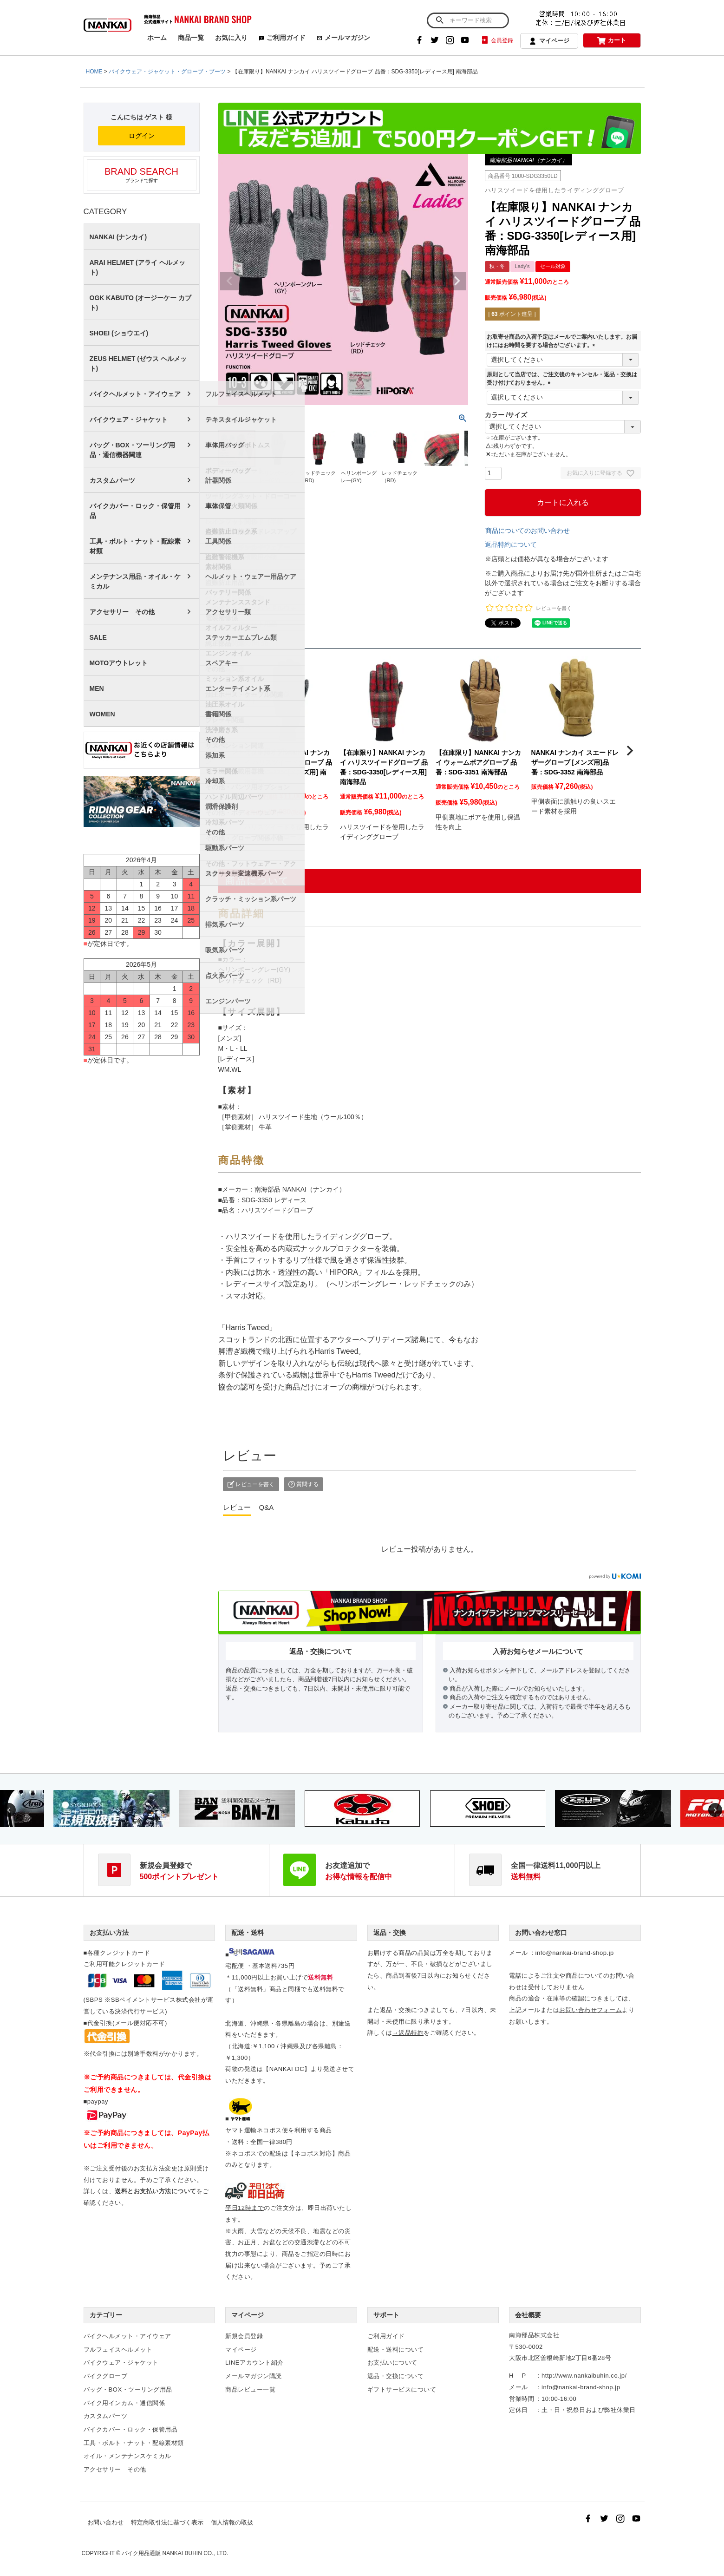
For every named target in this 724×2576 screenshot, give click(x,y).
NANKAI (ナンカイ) (118, 237)
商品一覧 (191, 37)
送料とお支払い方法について (155, 2191)
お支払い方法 (109, 1932)
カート (611, 41)
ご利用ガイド (282, 37)
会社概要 (528, 2315)
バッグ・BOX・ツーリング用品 (128, 2389)
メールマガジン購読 (253, 2376)
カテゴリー (106, 2315)
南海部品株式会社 (534, 2335)
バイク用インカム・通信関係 (124, 2402)
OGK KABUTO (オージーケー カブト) (141, 302)
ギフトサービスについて (402, 2389)
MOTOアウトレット (119, 663)
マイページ (548, 41)
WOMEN (102, 714)
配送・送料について (395, 2349)
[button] (229, 751)
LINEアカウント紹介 (254, 2362)
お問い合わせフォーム (590, 2009)
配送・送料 (247, 1932)
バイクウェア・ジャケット (129, 419)
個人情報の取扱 (232, 2522)
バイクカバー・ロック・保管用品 (135, 510)
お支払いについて (392, 2362)
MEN (97, 688)
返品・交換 (389, 1932)
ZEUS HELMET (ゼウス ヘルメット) (138, 363)
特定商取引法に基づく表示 (167, 2522)
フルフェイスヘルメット (118, 2349)
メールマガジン (343, 37)
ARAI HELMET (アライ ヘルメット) (137, 267)
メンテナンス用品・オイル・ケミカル (135, 581)
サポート (386, 2315)
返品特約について (511, 544)
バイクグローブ (106, 2376)
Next (457, 281)
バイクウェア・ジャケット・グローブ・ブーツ (167, 71)
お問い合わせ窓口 (541, 1932)
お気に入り (231, 37)
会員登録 (496, 40)
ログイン (142, 135)
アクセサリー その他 (122, 612)
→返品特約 (408, 2032)
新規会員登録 (244, 2336)
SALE (98, 637)
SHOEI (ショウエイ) (119, 333)
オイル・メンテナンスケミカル (127, 2455)
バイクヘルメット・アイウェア (135, 394)
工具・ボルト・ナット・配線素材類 (135, 546)
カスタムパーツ (112, 480)
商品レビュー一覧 (250, 2389)
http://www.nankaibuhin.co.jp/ (583, 2375)
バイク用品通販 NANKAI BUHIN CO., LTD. (175, 2553)
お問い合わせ (105, 2522)
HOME (94, 71)
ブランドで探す (141, 174)
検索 (440, 20)
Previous (229, 281)
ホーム (157, 37)
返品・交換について (395, 2376)
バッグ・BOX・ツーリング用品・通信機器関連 (132, 450)
